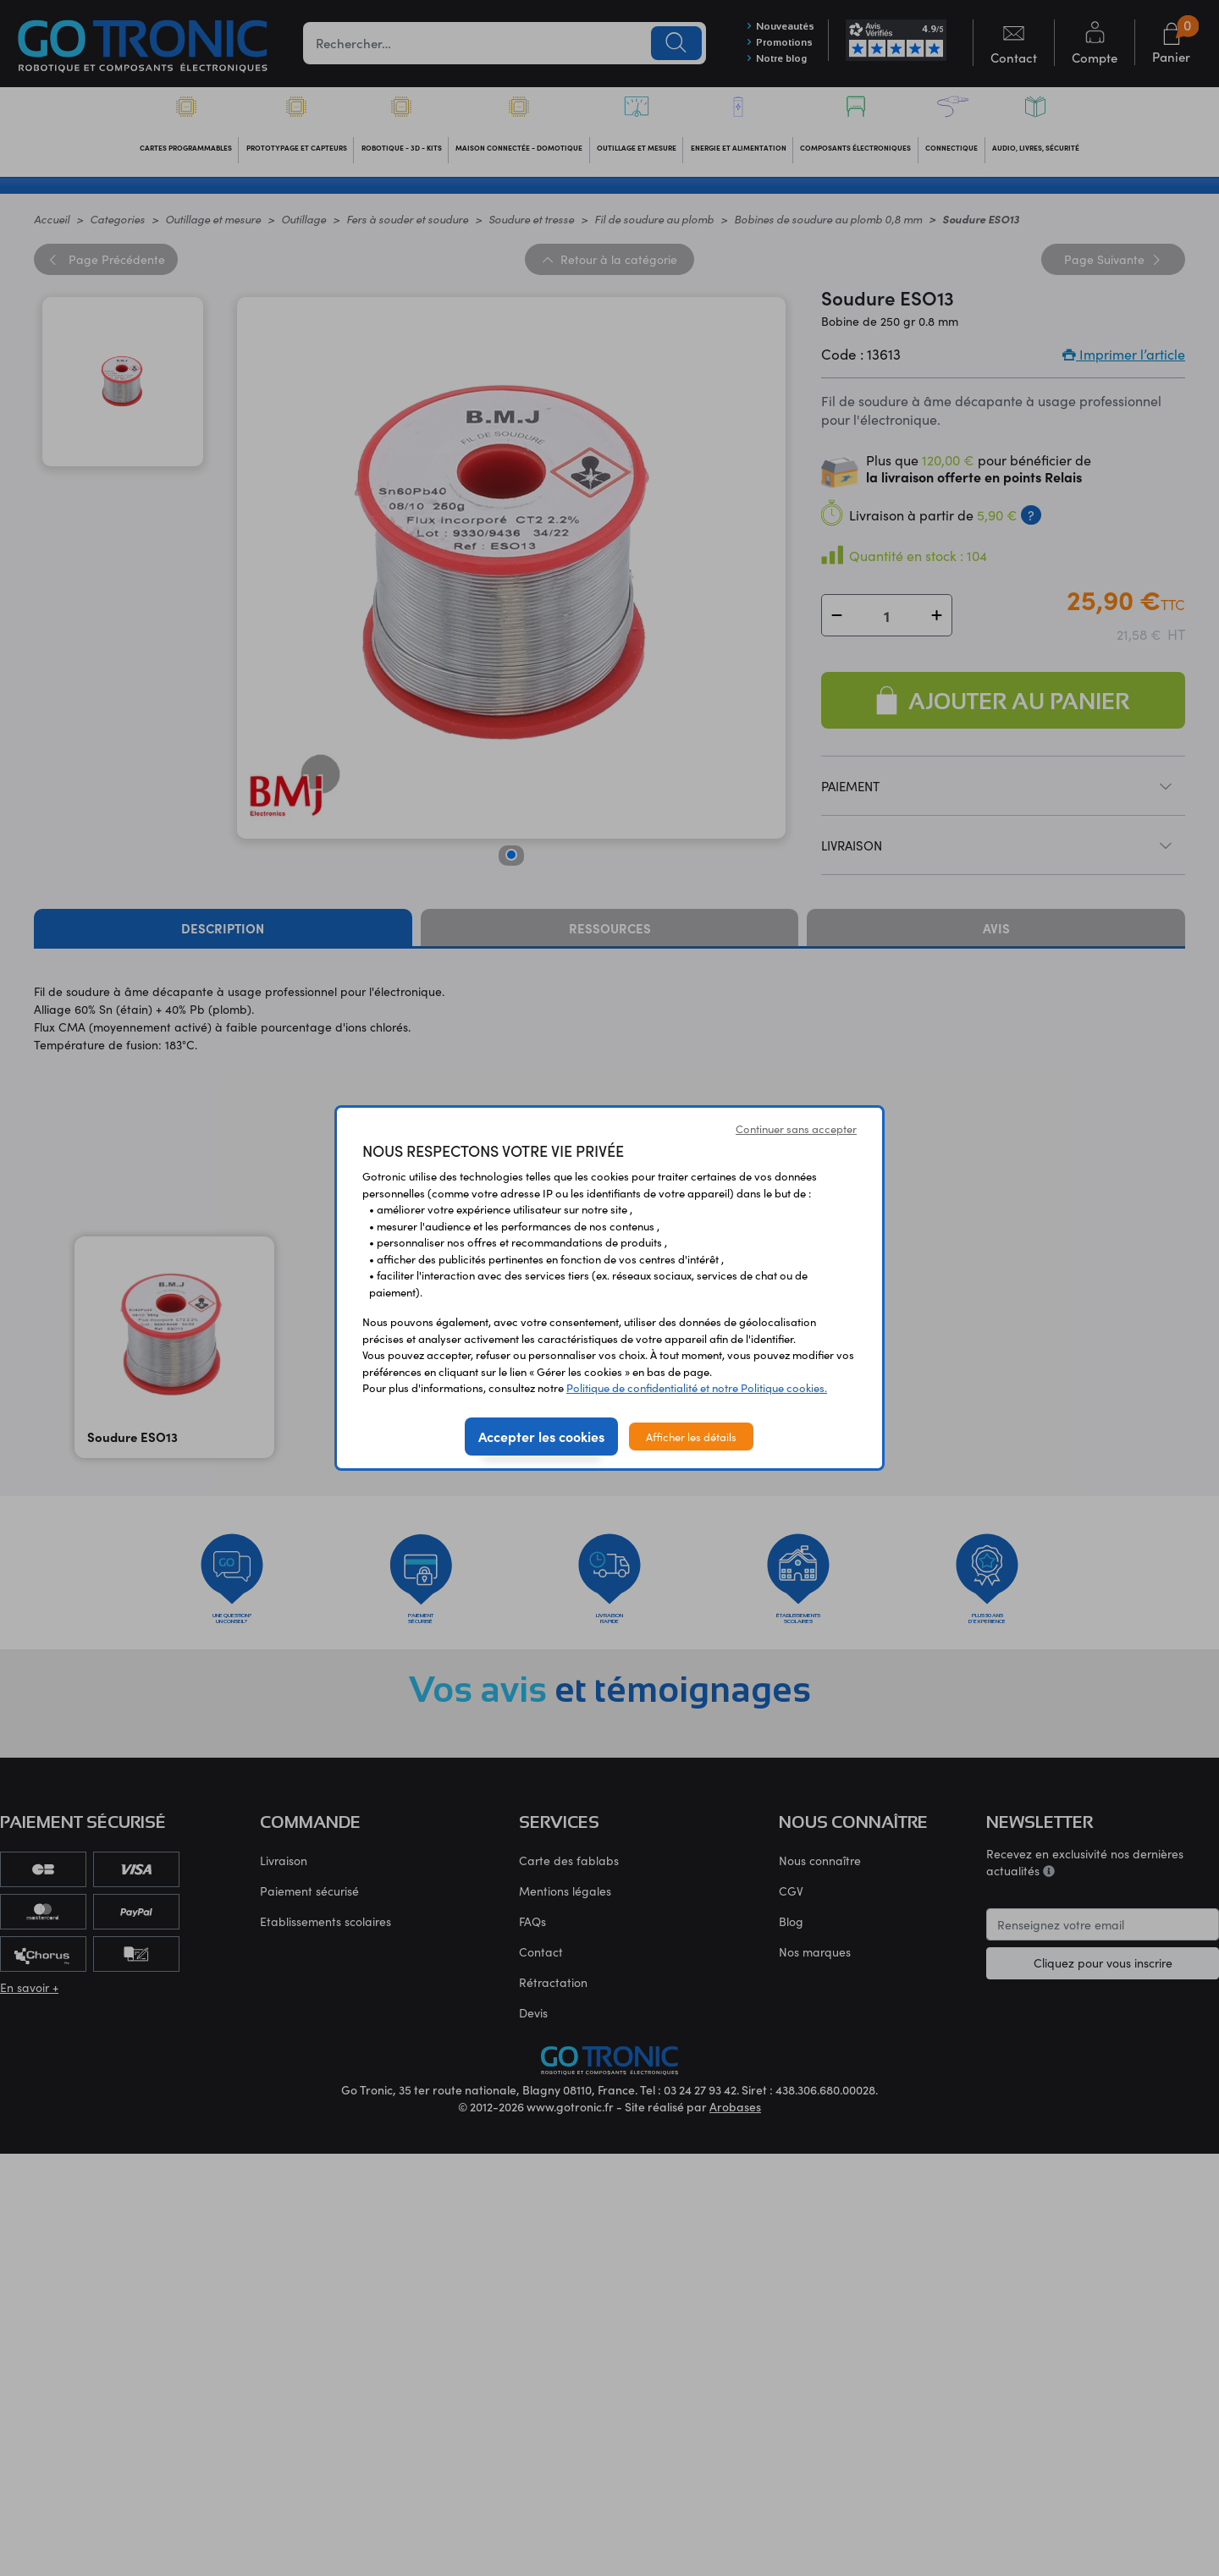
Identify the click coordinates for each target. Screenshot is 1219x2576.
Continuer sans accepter (796, 1128)
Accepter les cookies (541, 1436)
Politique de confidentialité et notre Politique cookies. (696, 1387)
